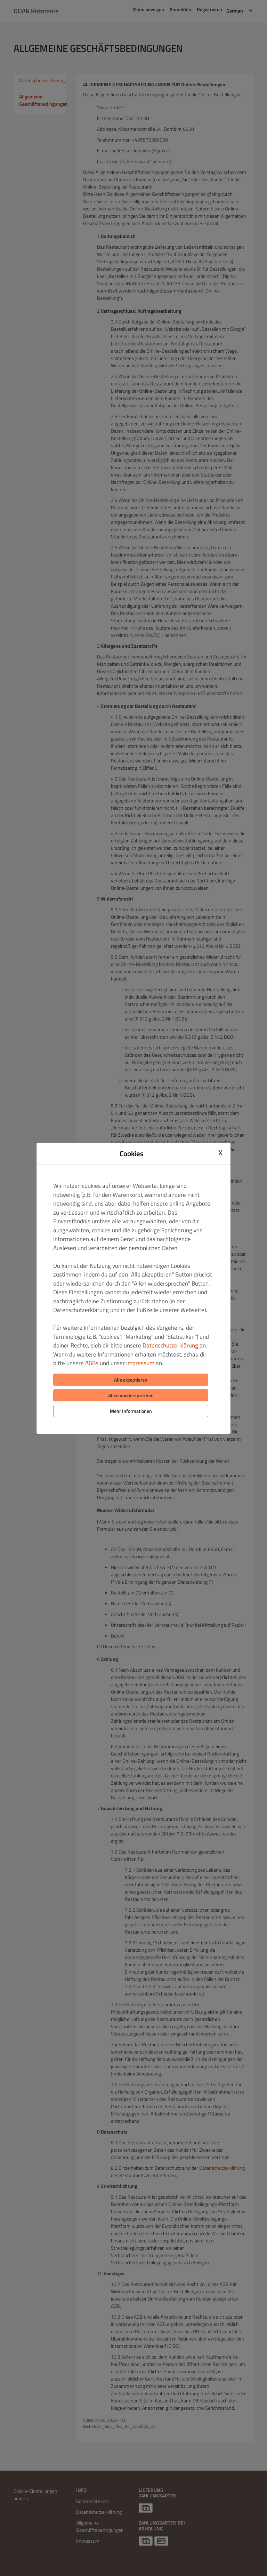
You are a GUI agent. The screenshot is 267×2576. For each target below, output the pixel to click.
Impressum (140, 1363)
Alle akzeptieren (130, 1379)
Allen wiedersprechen (131, 1395)
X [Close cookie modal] (220, 1152)
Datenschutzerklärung (170, 1345)
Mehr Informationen (131, 1411)
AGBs (91, 1363)
